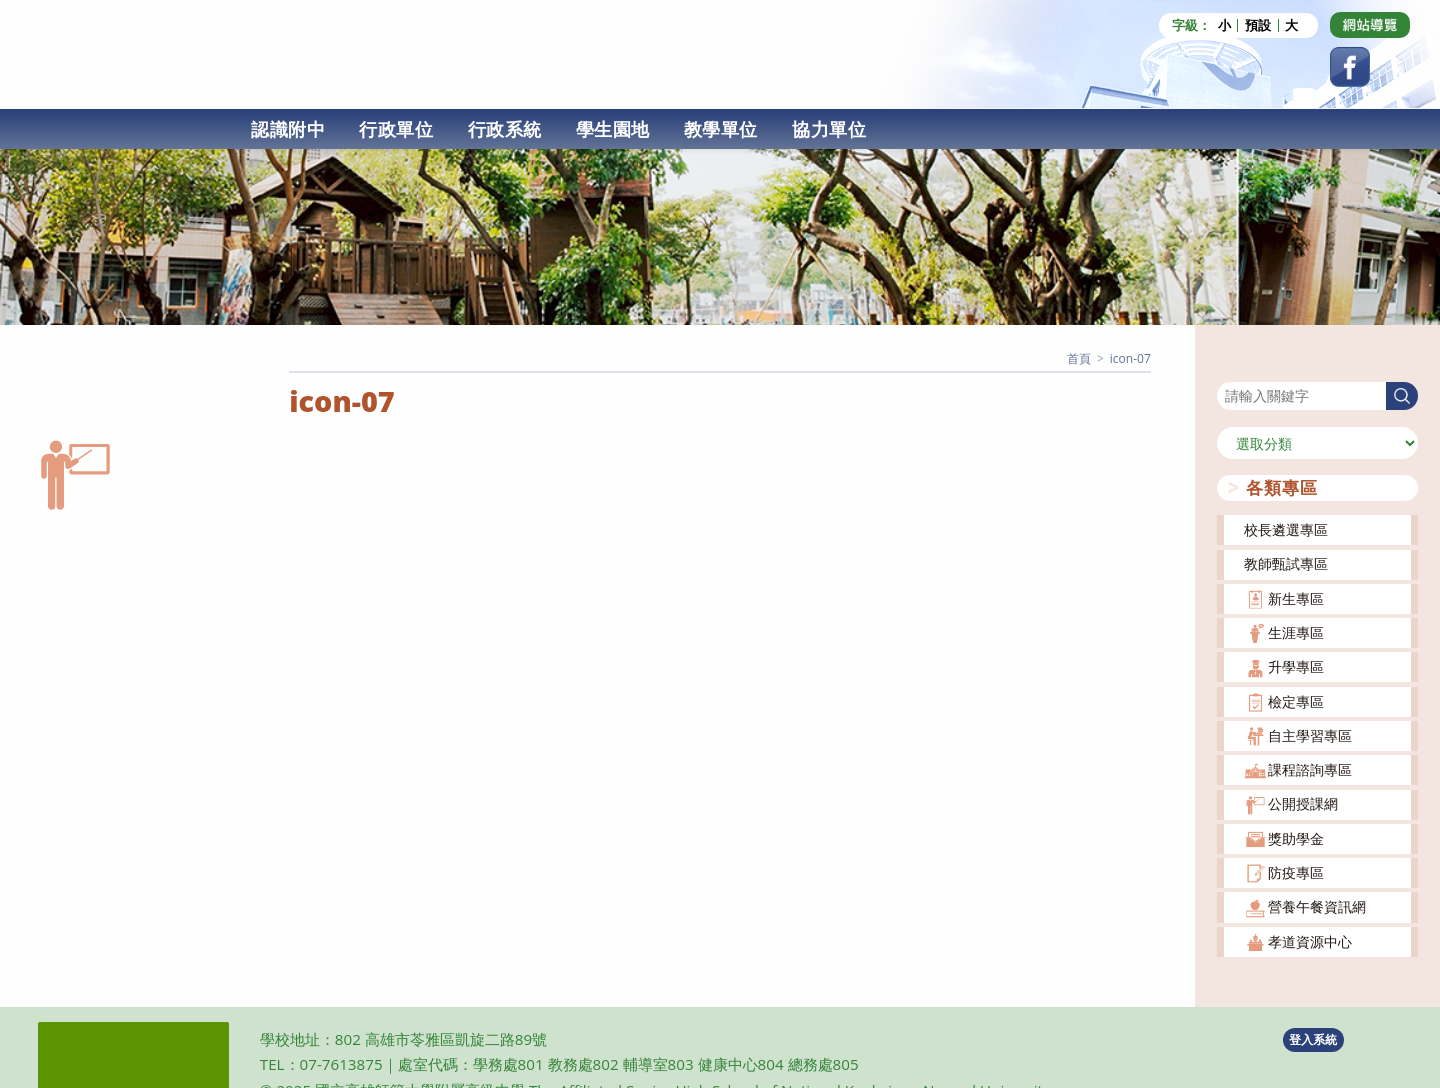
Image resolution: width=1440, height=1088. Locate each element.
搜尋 (1231, 368)
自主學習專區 (1310, 735)
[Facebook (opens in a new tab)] (1350, 67)
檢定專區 (1296, 701)
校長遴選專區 (1286, 529)
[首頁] (1079, 358)
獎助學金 (1296, 838)
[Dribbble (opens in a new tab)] (1370, 25)
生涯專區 (1296, 632)
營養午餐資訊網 (1317, 906)
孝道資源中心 (1310, 941)
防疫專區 (1296, 872)
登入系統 (1313, 1039)
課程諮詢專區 (1310, 769)
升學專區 (1296, 666)
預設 (1258, 25)
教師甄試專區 (1286, 563)
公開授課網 (1303, 803)
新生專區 (1296, 598)
